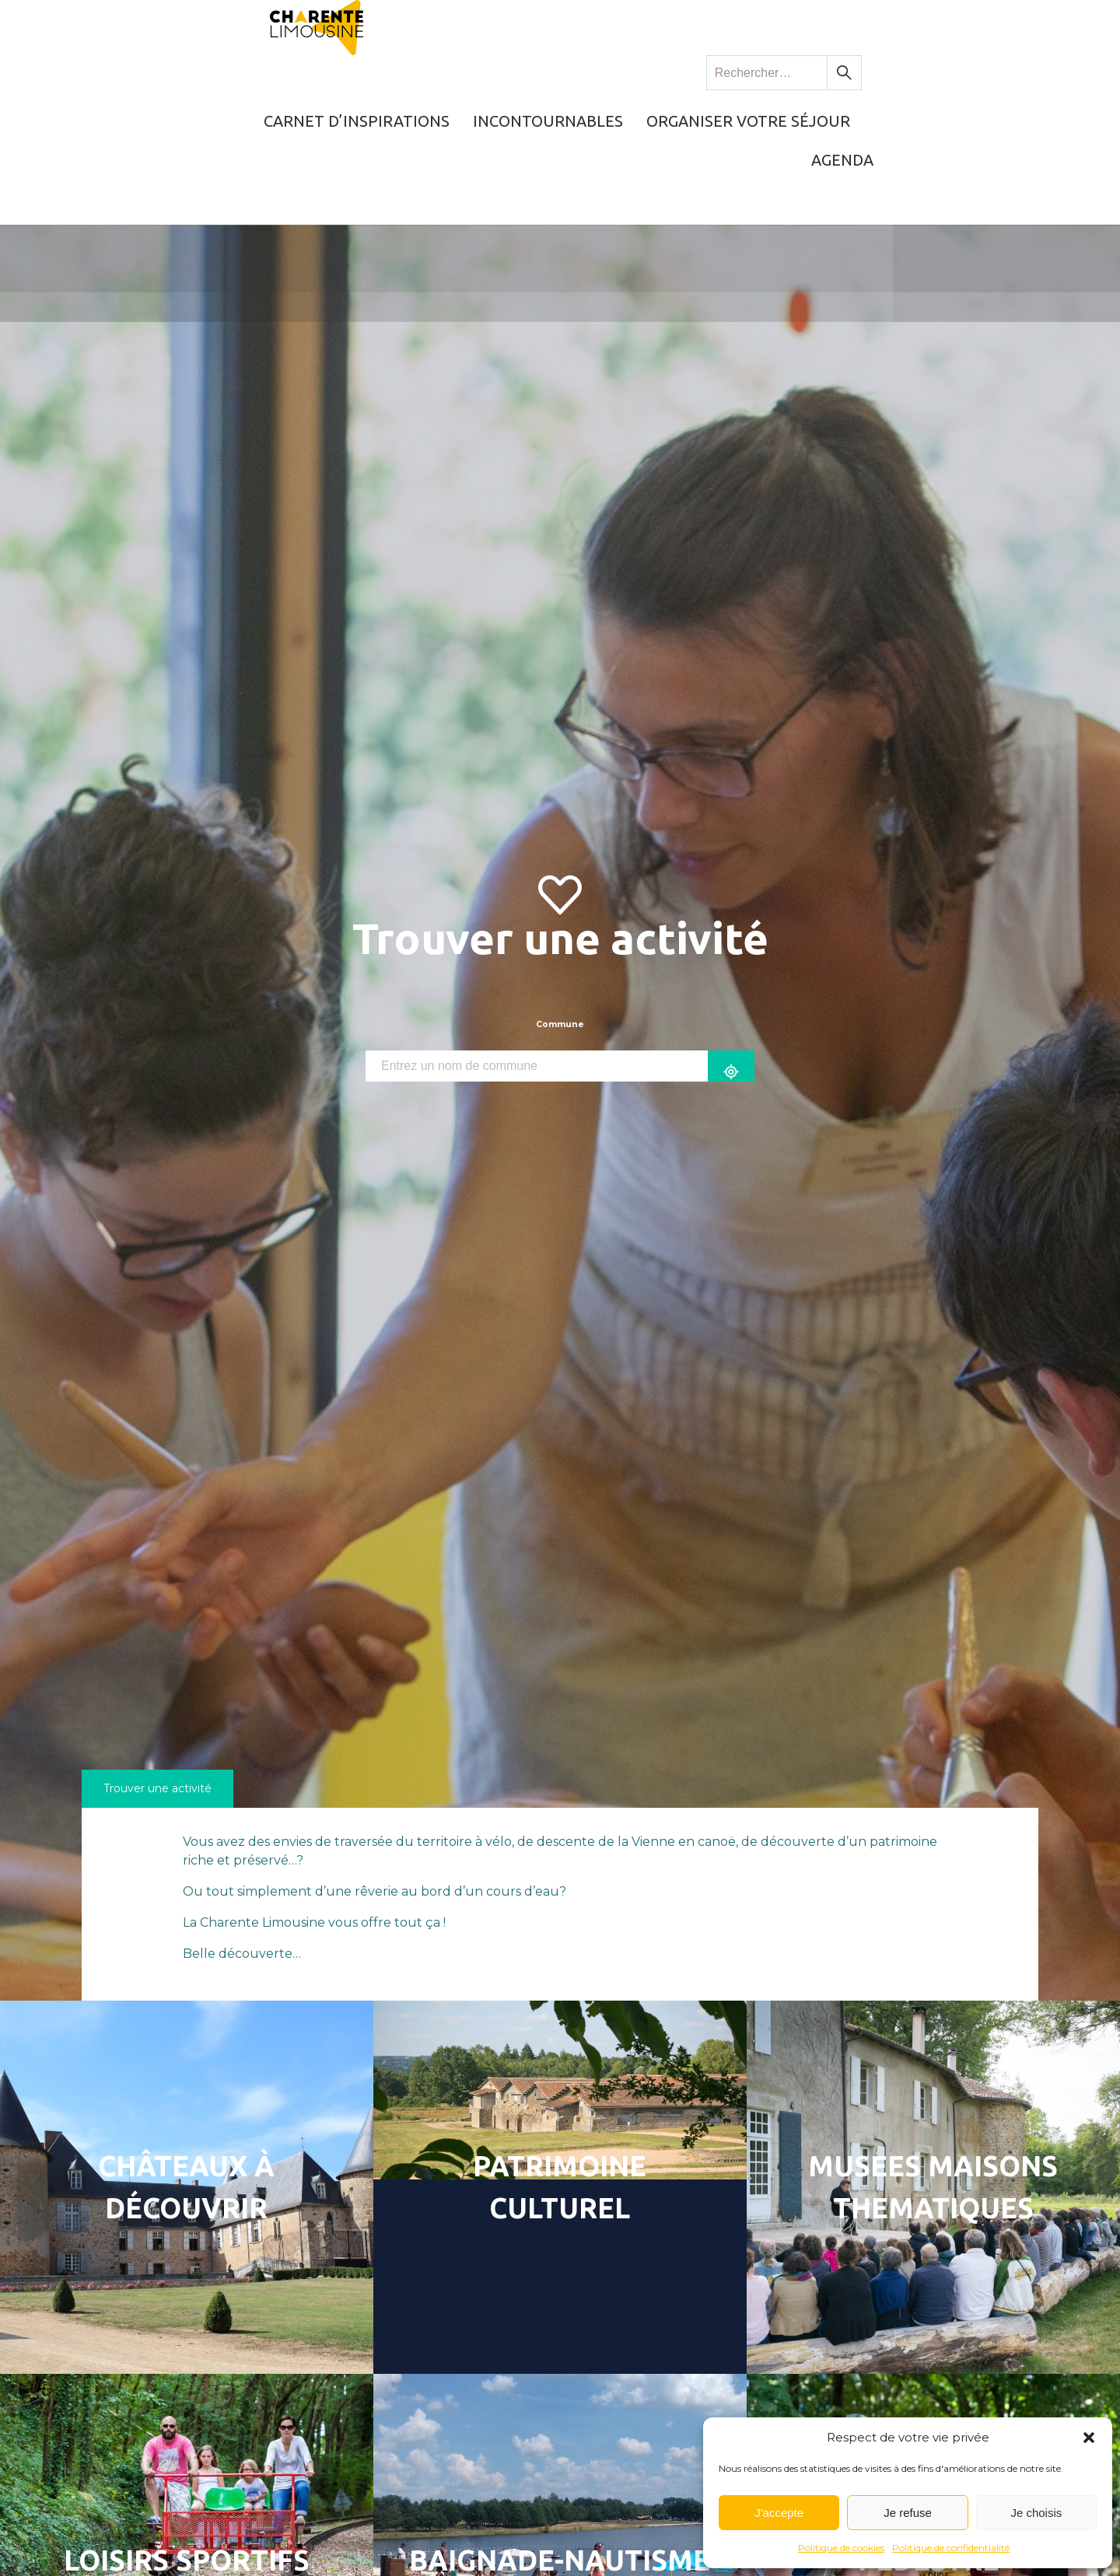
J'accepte (778, 2512)
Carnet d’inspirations (439, 74)
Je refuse (908, 2512)
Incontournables (625, 74)
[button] (1089, 2437)
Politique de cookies (841, 2547)
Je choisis (1036, 2512)
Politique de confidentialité (951, 2547)
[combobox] (537, 943)
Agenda (974, 74)
